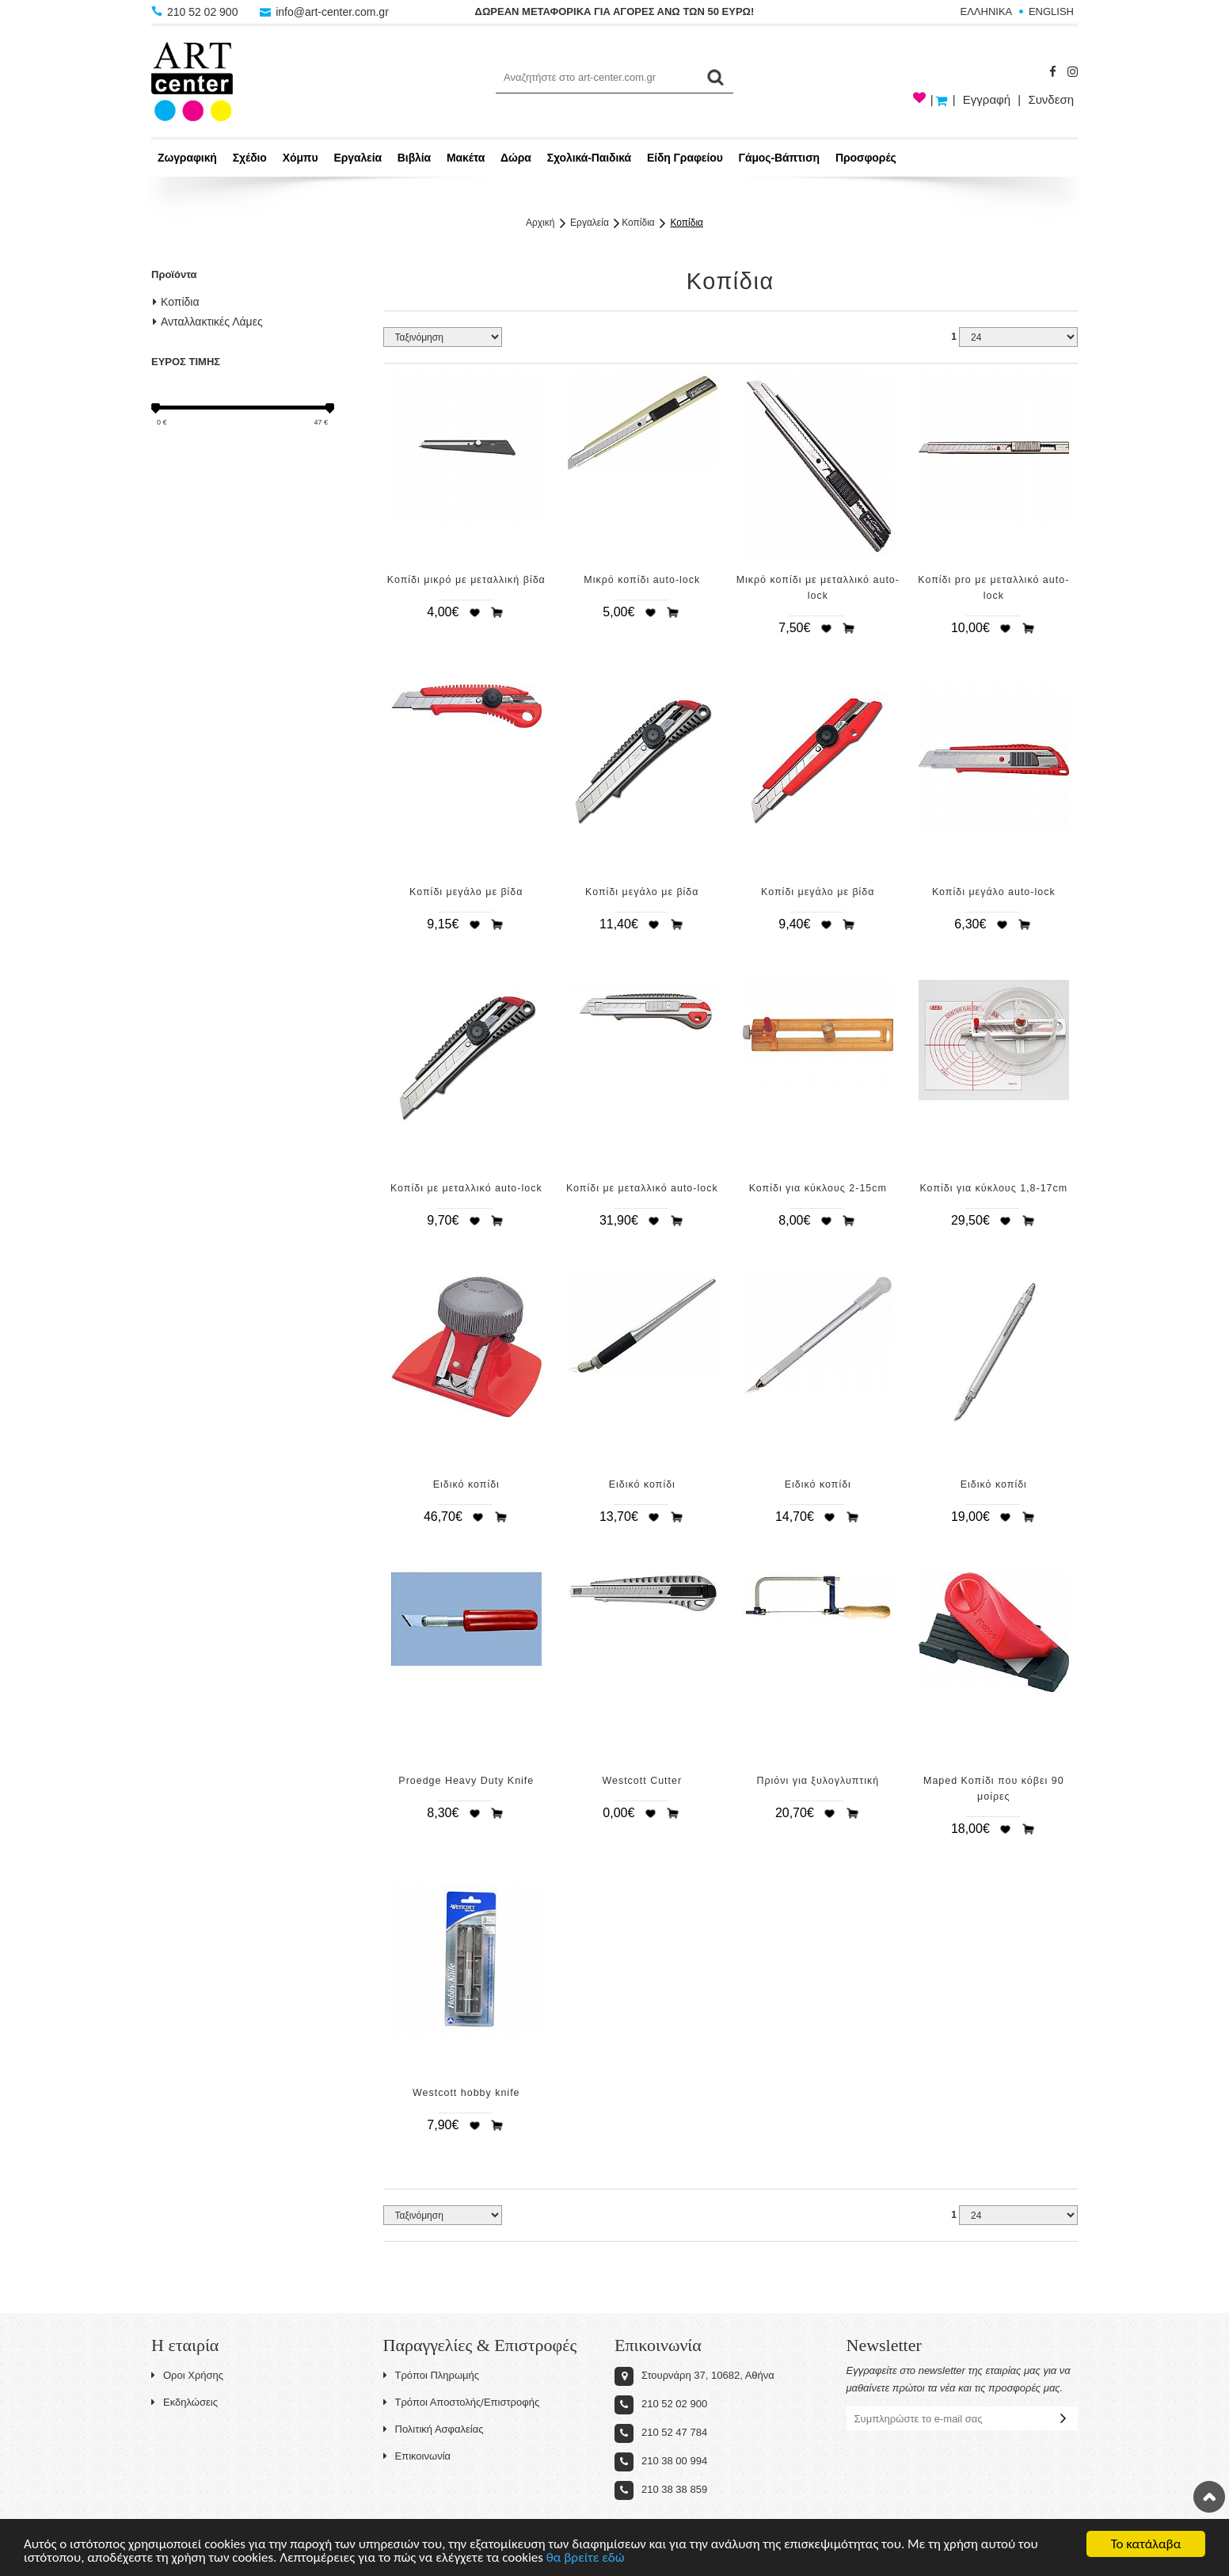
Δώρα (515, 157)
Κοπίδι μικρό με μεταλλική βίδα (466, 579)
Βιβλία (414, 157)
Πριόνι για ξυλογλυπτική (817, 1780)
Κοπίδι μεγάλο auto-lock (994, 891)
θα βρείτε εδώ (585, 2560)
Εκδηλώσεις (184, 2402)
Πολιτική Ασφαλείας (433, 2429)
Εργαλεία (357, 157)
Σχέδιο (250, 157)
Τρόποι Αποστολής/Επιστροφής (461, 2402)
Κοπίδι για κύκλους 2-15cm (818, 1188)
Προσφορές (865, 157)
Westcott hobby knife (466, 2092)
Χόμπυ (300, 157)
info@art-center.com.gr (324, 12)
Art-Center (192, 81)
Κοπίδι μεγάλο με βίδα (466, 891)
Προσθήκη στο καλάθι (497, 612)
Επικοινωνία (417, 2456)
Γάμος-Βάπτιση (779, 157)
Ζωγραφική (187, 157)
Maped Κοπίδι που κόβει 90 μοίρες (993, 1788)
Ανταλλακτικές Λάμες (208, 321)
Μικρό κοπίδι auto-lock (642, 579)
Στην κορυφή (1209, 2497)
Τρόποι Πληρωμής (431, 2375)
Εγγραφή (986, 99)
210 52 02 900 (196, 12)
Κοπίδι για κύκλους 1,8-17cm (993, 1188)
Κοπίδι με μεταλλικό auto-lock (466, 1188)
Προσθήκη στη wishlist (474, 612)
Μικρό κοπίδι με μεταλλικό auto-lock (818, 587)
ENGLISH (1051, 11)
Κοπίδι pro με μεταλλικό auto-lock (993, 587)
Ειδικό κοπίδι (466, 1484)
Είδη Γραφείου (685, 157)
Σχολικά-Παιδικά (589, 157)
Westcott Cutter (642, 1780)
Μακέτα (466, 157)
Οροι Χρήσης (187, 2375)
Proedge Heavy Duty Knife (466, 1780)
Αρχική (540, 222)
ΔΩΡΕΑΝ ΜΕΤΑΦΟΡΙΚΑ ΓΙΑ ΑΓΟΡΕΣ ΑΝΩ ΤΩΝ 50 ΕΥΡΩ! (615, 11)
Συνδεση (1051, 99)
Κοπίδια (638, 222)
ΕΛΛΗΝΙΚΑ (987, 11)
